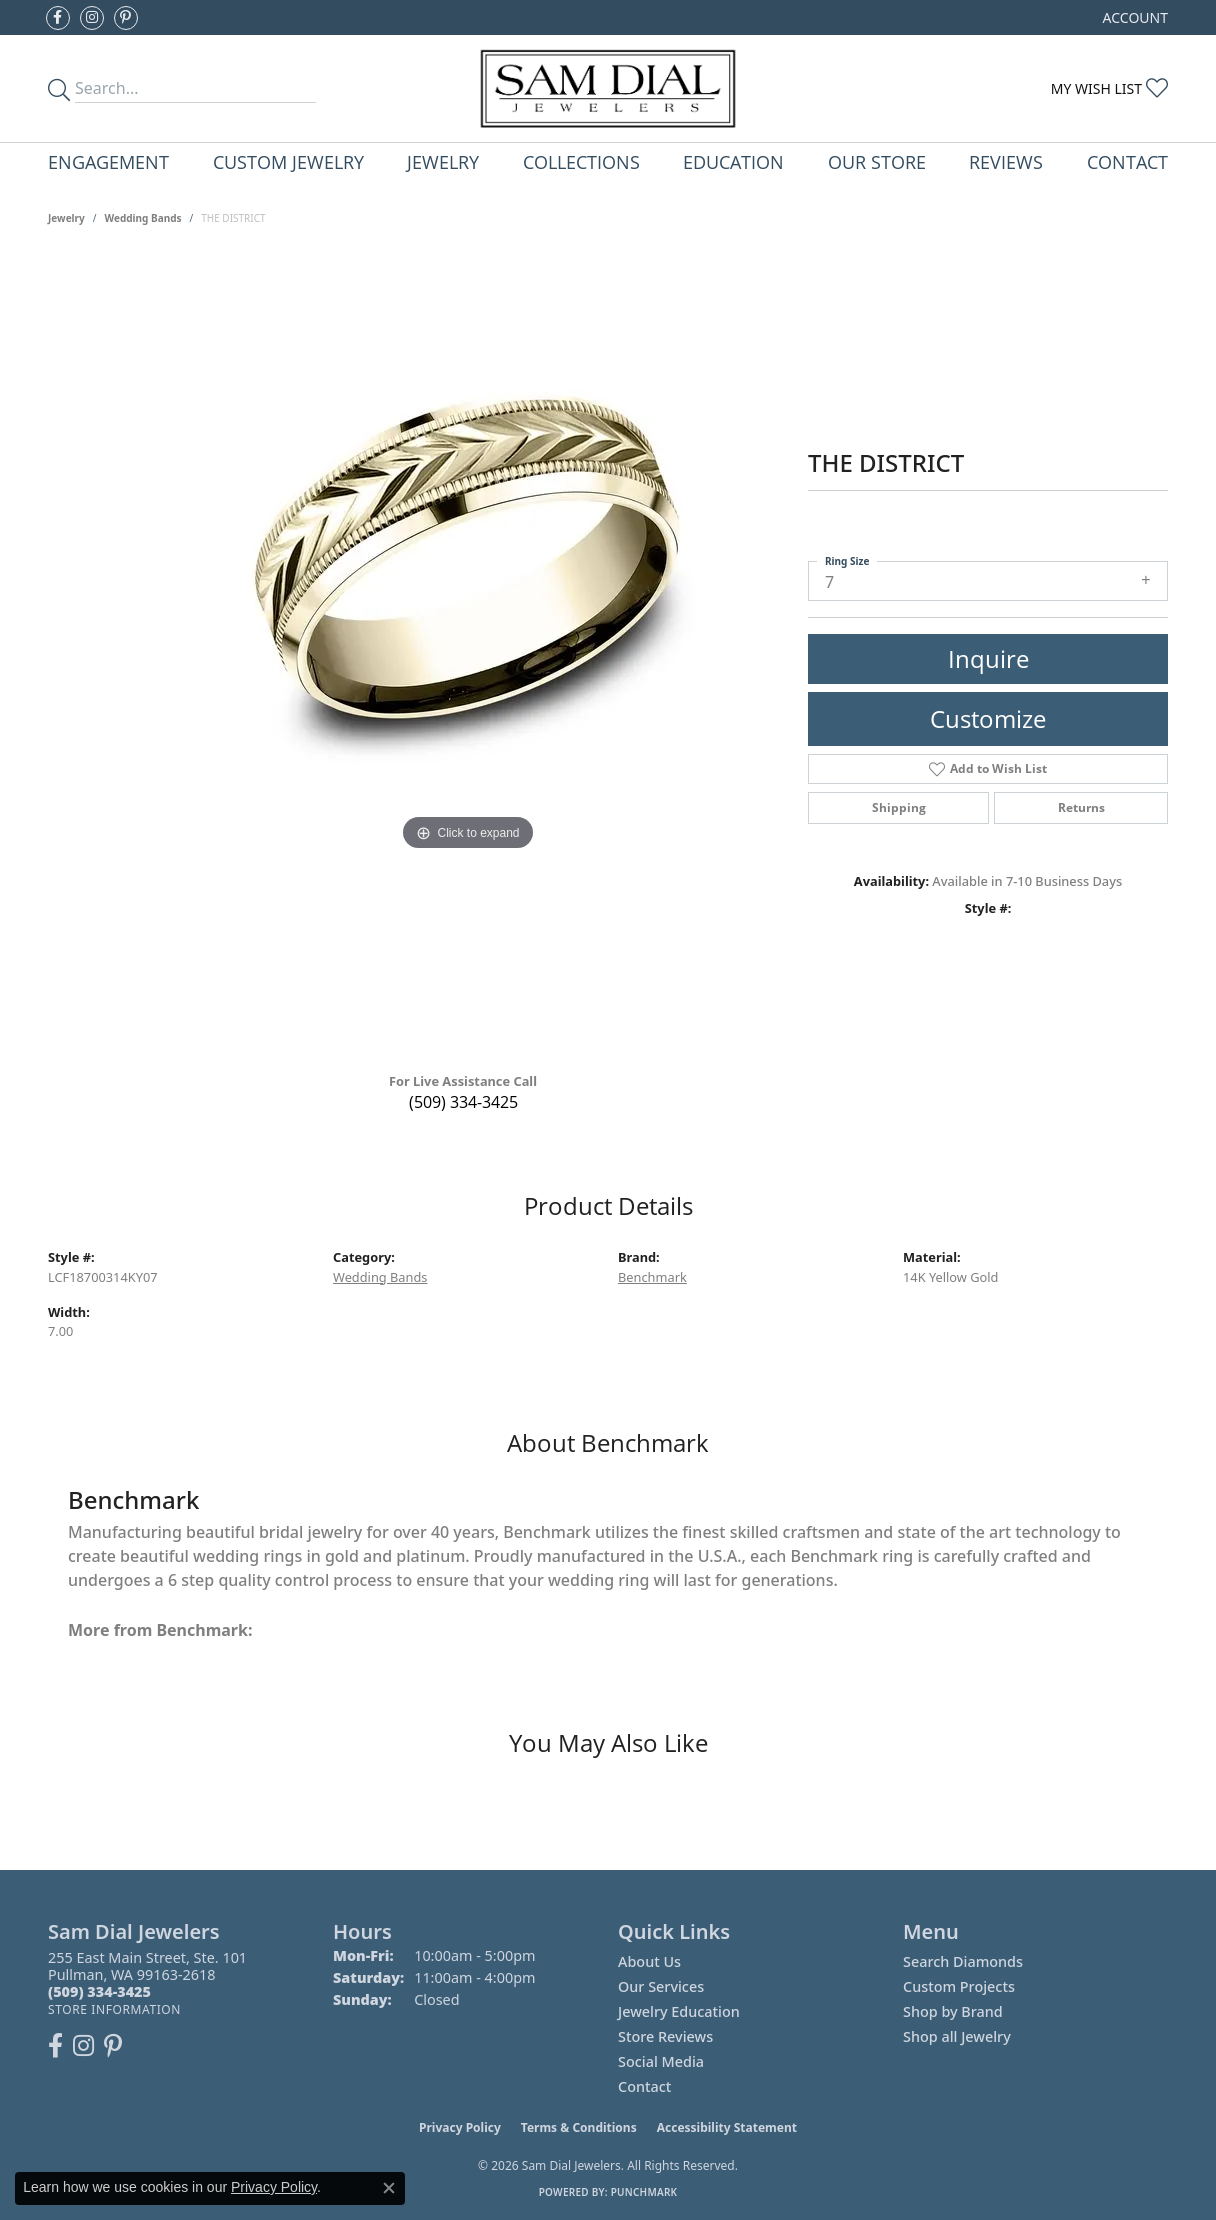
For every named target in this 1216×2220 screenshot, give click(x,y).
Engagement (108, 161)
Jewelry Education (679, 2011)
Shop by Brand (953, 2011)
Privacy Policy (460, 2127)
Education (733, 161)
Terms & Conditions (579, 2127)
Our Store (877, 161)
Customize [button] (988, 718)
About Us (649, 1961)
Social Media (661, 2061)
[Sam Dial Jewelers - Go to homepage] (608, 88)
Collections (581, 161)
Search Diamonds (963, 1961)
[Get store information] (114, 2009)
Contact (1127, 161)
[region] (468, 656)
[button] (1133, 17)
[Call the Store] (99, 1991)
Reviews (1006, 161)
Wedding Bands (143, 218)
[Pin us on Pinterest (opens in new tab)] (126, 18)
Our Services (661, 1986)
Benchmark (652, 1277)
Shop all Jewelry (957, 2036)
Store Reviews (665, 2036)
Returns (1081, 807)
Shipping (899, 807)
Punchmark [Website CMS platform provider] (644, 2192)
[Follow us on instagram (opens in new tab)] (92, 18)
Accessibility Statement (727, 2127)
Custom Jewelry (288, 161)
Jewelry (443, 161)
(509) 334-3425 (463, 1102)
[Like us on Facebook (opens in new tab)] (58, 18)
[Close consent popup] (389, 2188)
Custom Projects (959, 1986)
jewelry (66, 218)
